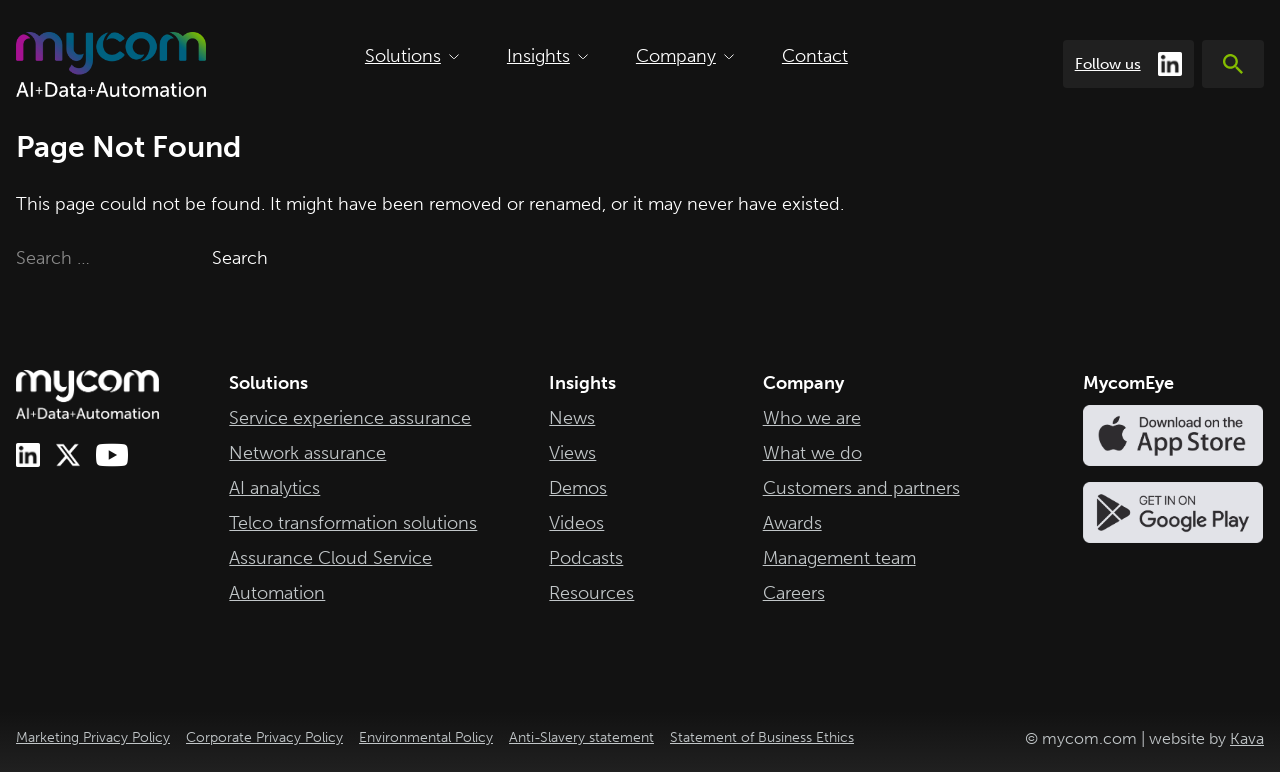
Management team (839, 558)
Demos (578, 488)
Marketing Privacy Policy (93, 737)
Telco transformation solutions (353, 523)
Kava (1247, 738)
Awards (792, 523)
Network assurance (307, 453)
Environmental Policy (426, 737)
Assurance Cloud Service (330, 558)
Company (685, 56)
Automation (277, 593)
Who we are (812, 418)
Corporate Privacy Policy (264, 737)
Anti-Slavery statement (581, 737)
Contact (815, 56)
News (572, 418)
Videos (576, 523)
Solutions (412, 56)
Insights (547, 56)
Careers (794, 593)
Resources (591, 593)
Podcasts (586, 558)
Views (572, 453)
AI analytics (274, 488)
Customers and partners (861, 488)
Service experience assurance (350, 418)
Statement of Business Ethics (762, 737)
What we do (812, 453)
